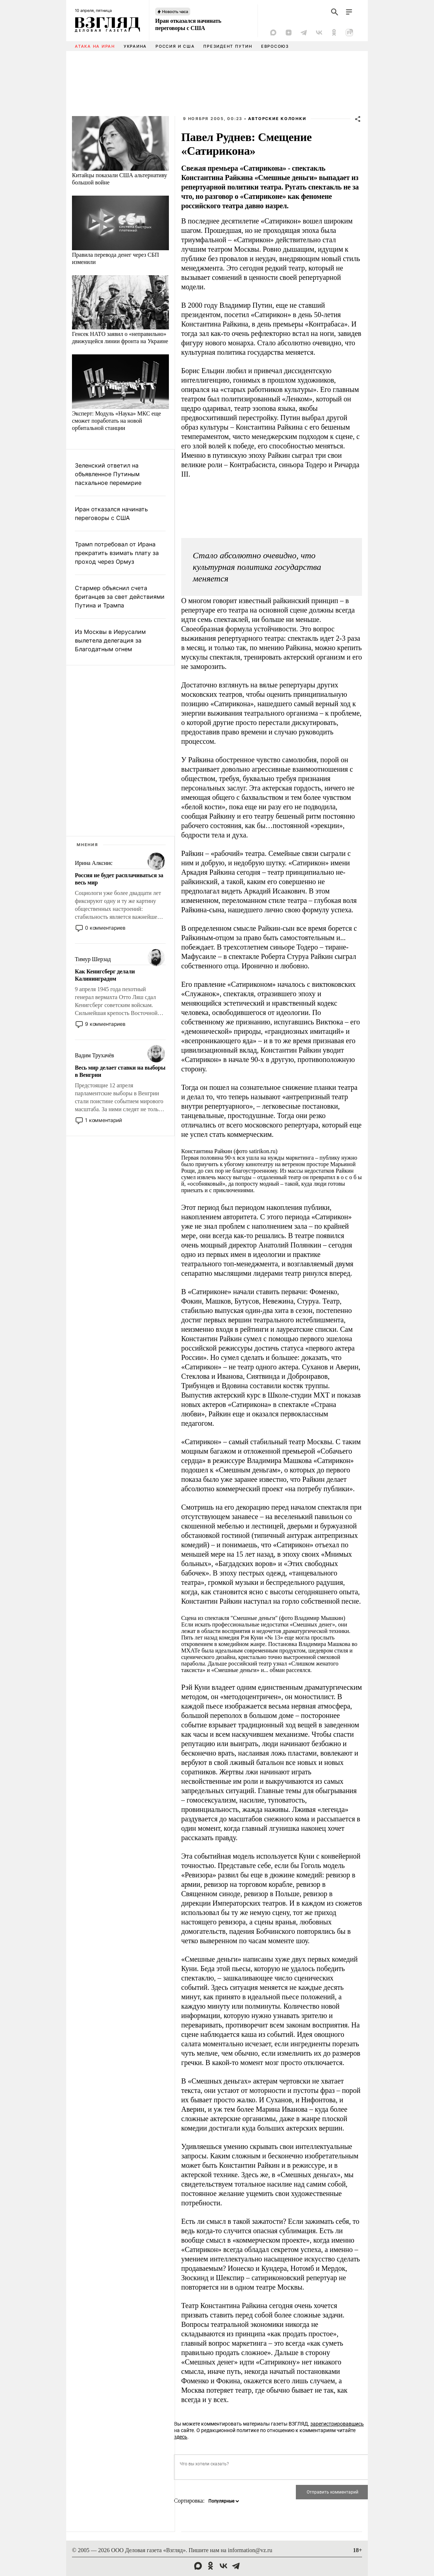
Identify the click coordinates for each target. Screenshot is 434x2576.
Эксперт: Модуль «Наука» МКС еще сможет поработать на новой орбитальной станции (116, 420)
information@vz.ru (250, 2550)
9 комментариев (105, 1024)
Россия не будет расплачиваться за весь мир (119, 879)
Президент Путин (227, 46)
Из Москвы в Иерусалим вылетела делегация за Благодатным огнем (110, 640)
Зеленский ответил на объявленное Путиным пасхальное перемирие (108, 474)
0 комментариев (105, 928)
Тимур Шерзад (93, 959)
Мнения (87, 844)
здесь (180, 2437)
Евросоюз (275, 46)
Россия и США (175, 46)
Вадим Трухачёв (94, 1055)
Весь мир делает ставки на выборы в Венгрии (120, 1071)
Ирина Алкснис (93, 863)
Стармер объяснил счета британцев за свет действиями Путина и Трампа (120, 596)
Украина (135, 46)
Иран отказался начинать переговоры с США (188, 24)
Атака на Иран (95, 46)
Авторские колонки (277, 118)
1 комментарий (103, 1120)
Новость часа (175, 11)
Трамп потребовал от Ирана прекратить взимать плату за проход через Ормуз (117, 553)
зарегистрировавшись (337, 2424)
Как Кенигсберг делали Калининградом (105, 975)
